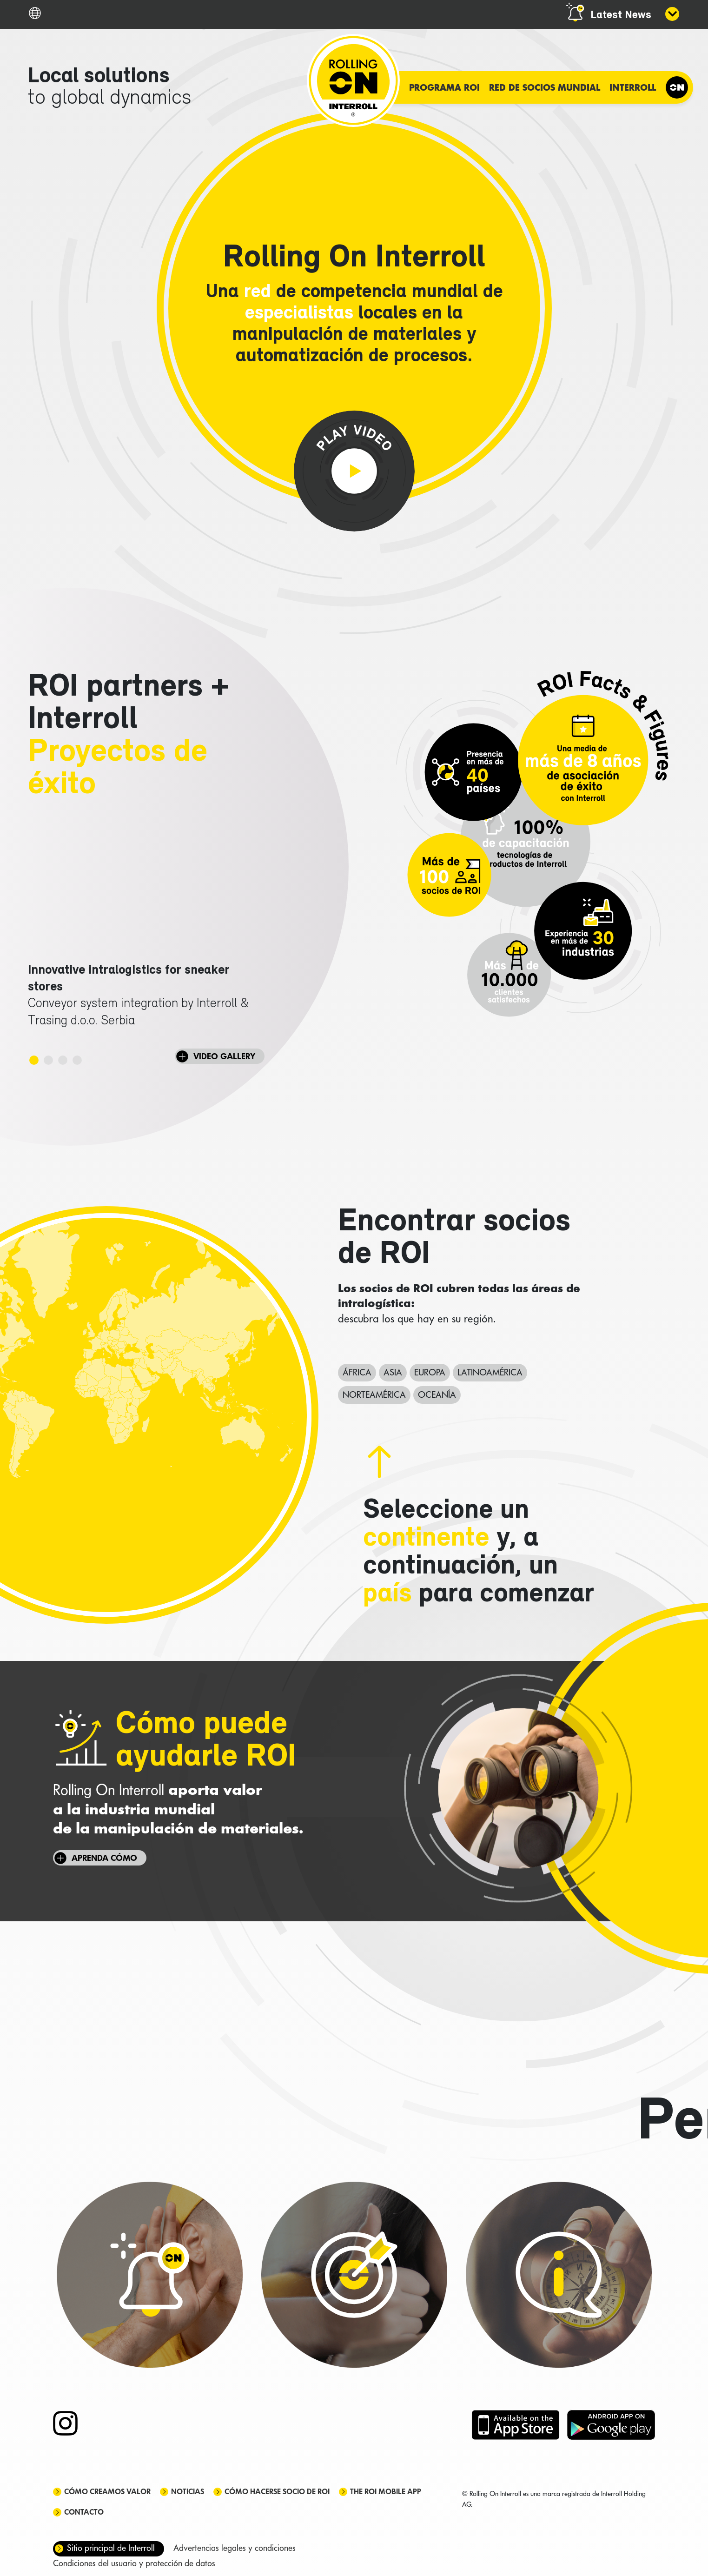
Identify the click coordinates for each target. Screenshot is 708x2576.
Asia (393, 1372)
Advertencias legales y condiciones (234, 2548)
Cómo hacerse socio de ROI (277, 2491)
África (357, 1372)
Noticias (187, 2491)
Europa (429, 1372)
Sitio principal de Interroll (111, 2548)
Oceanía (437, 1394)
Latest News (620, 15)
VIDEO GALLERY (224, 1056)
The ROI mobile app (385, 2491)
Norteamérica (374, 1394)
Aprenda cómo (104, 1857)
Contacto (84, 2512)
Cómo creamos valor (107, 2491)
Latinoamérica (490, 1372)
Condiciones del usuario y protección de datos (134, 2563)
